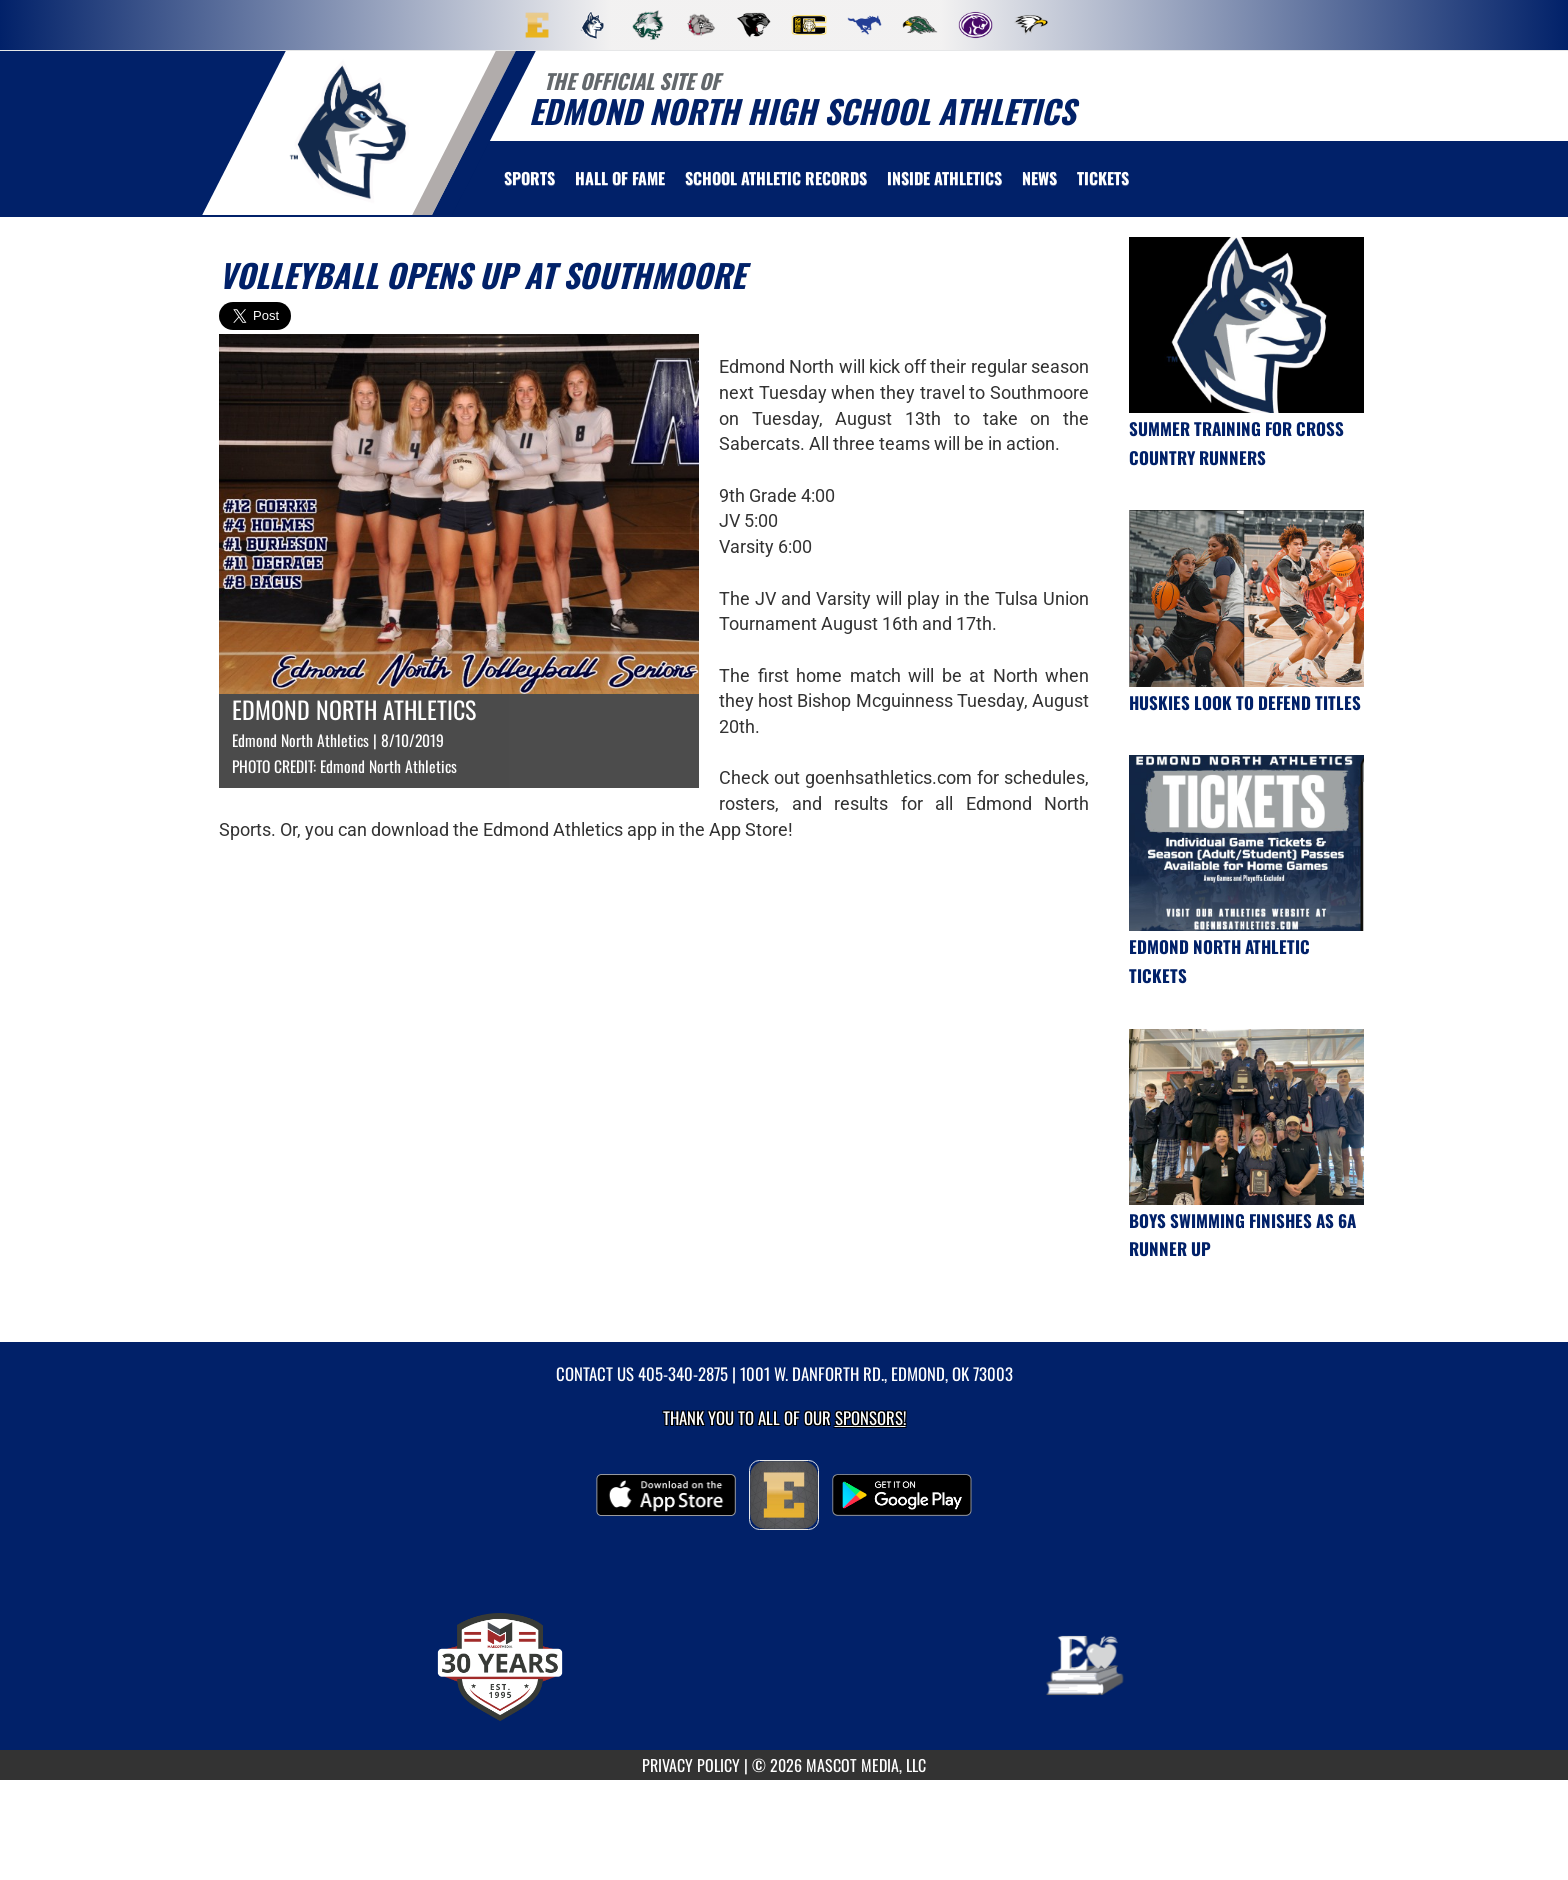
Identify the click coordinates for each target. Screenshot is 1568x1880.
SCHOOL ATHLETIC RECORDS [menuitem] (776, 178)
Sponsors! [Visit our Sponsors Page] (870, 1417)
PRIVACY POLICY (691, 1765)
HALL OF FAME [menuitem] (620, 178)
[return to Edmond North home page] (350, 131)
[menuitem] (537, 25)
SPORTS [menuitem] (529, 178)
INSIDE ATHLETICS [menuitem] (944, 178)
